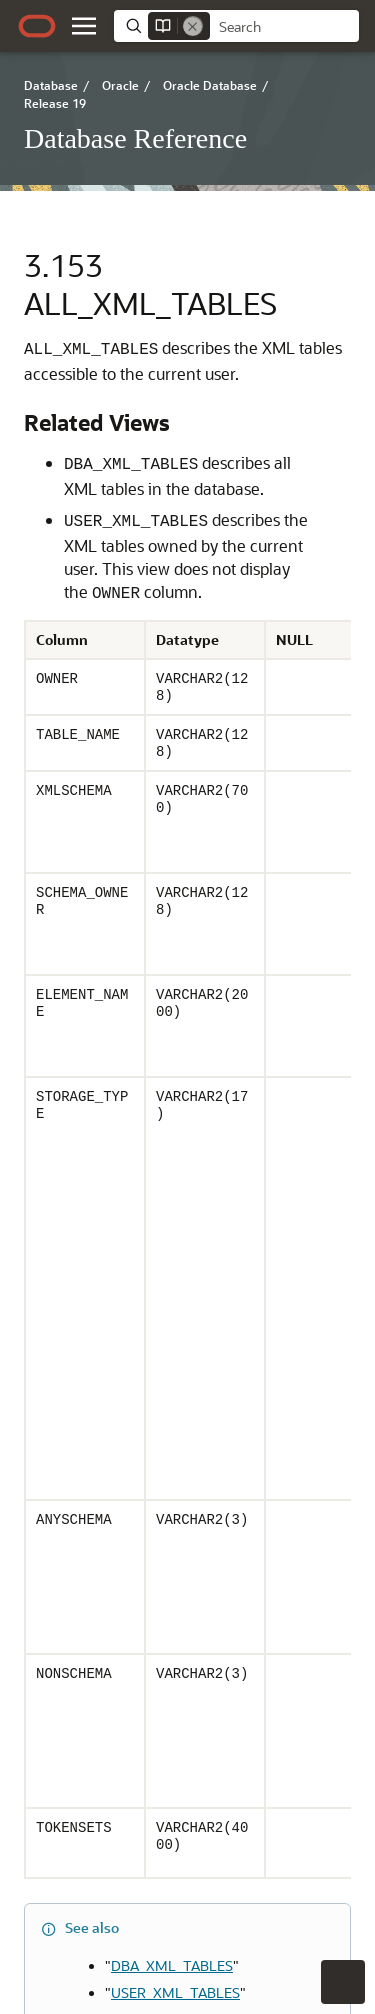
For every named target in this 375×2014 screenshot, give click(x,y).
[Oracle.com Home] (37, 26)
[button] (84, 26)
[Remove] (193, 26)
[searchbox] (284, 27)
